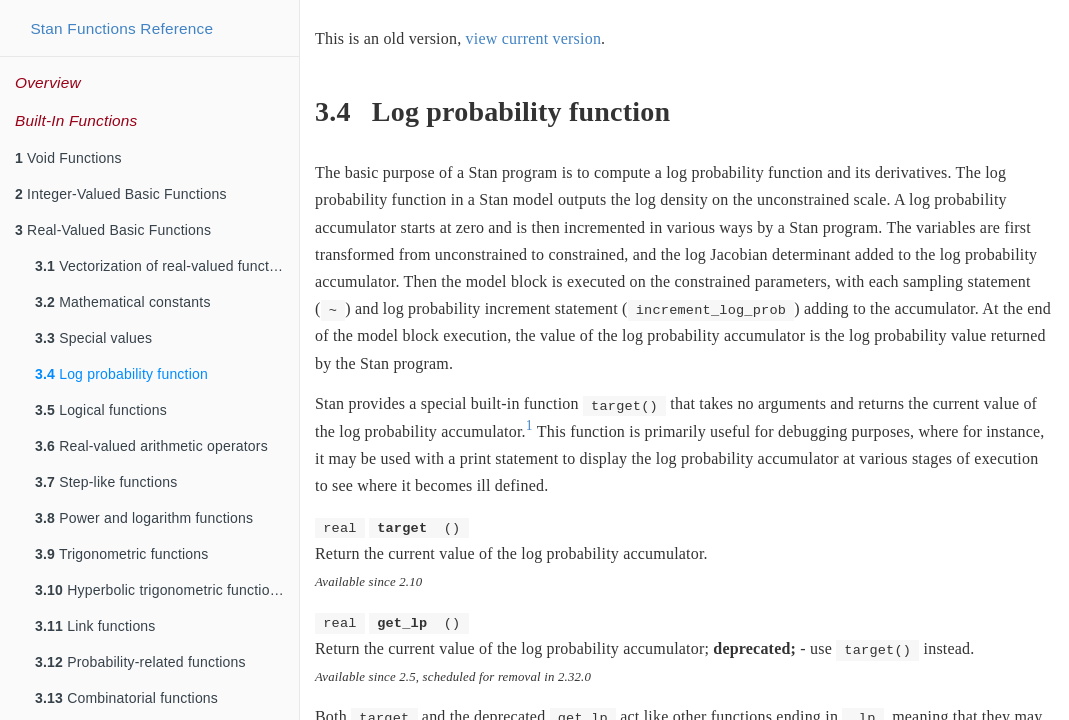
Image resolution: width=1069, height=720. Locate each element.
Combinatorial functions (126, 698)
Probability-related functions (140, 662)
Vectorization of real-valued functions (165, 266)
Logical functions (101, 410)
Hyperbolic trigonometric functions (160, 590)
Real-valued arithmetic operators (151, 446)
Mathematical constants (123, 302)
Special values (93, 338)
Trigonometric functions (121, 554)
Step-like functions (106, 482)
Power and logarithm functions (144, 518)
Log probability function (121, 374)
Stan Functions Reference (121, 28)
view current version (534, 38)
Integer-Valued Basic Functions (121, 194)
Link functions (95, 626)
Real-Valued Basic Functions (113, 230)
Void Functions (68, 158)
